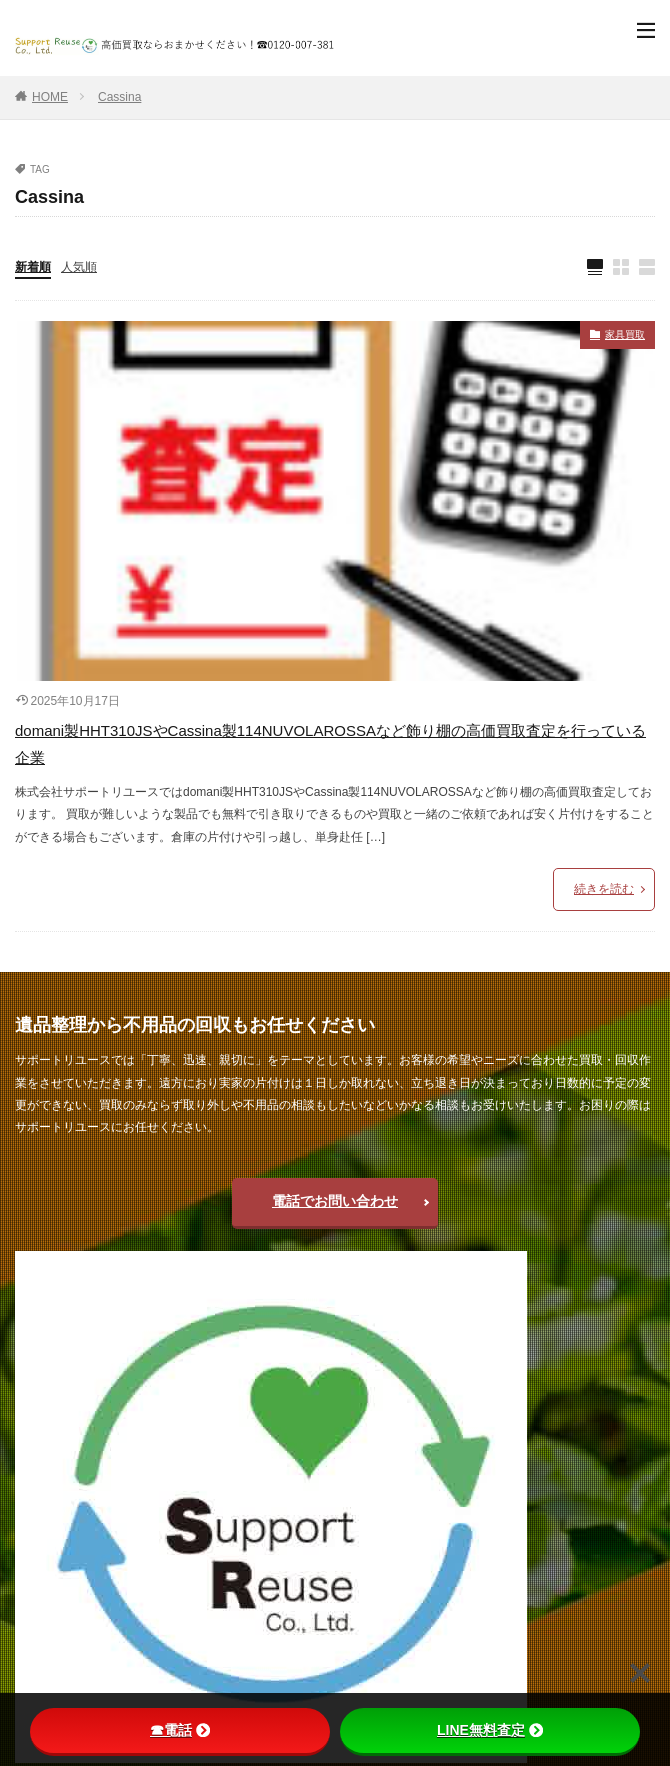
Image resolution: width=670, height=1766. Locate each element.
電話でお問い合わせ (335, 1201)
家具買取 (625, 334)
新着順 (33, 267)
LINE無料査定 (490, 1730)
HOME (50, 97)
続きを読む (604, 889)
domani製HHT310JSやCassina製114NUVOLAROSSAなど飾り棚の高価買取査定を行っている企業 (330, 744)
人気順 (79, 267)
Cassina (119, 97)
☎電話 (180, 1730)
